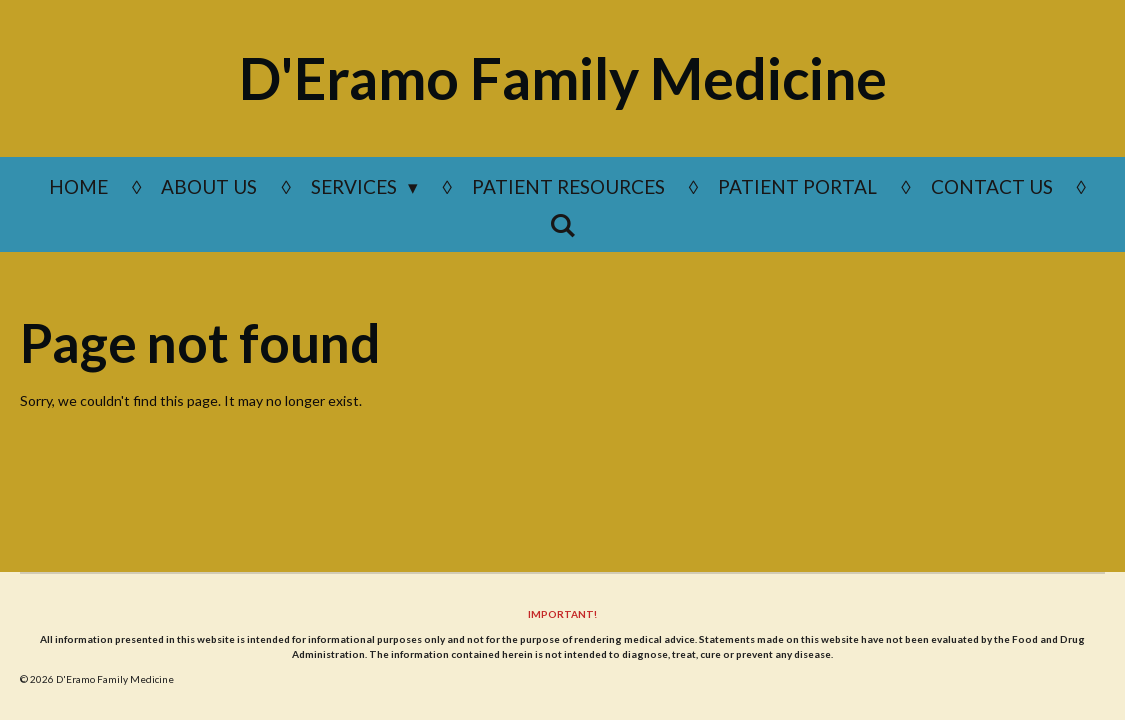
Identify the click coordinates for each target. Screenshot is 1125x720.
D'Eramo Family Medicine (563, 78)
